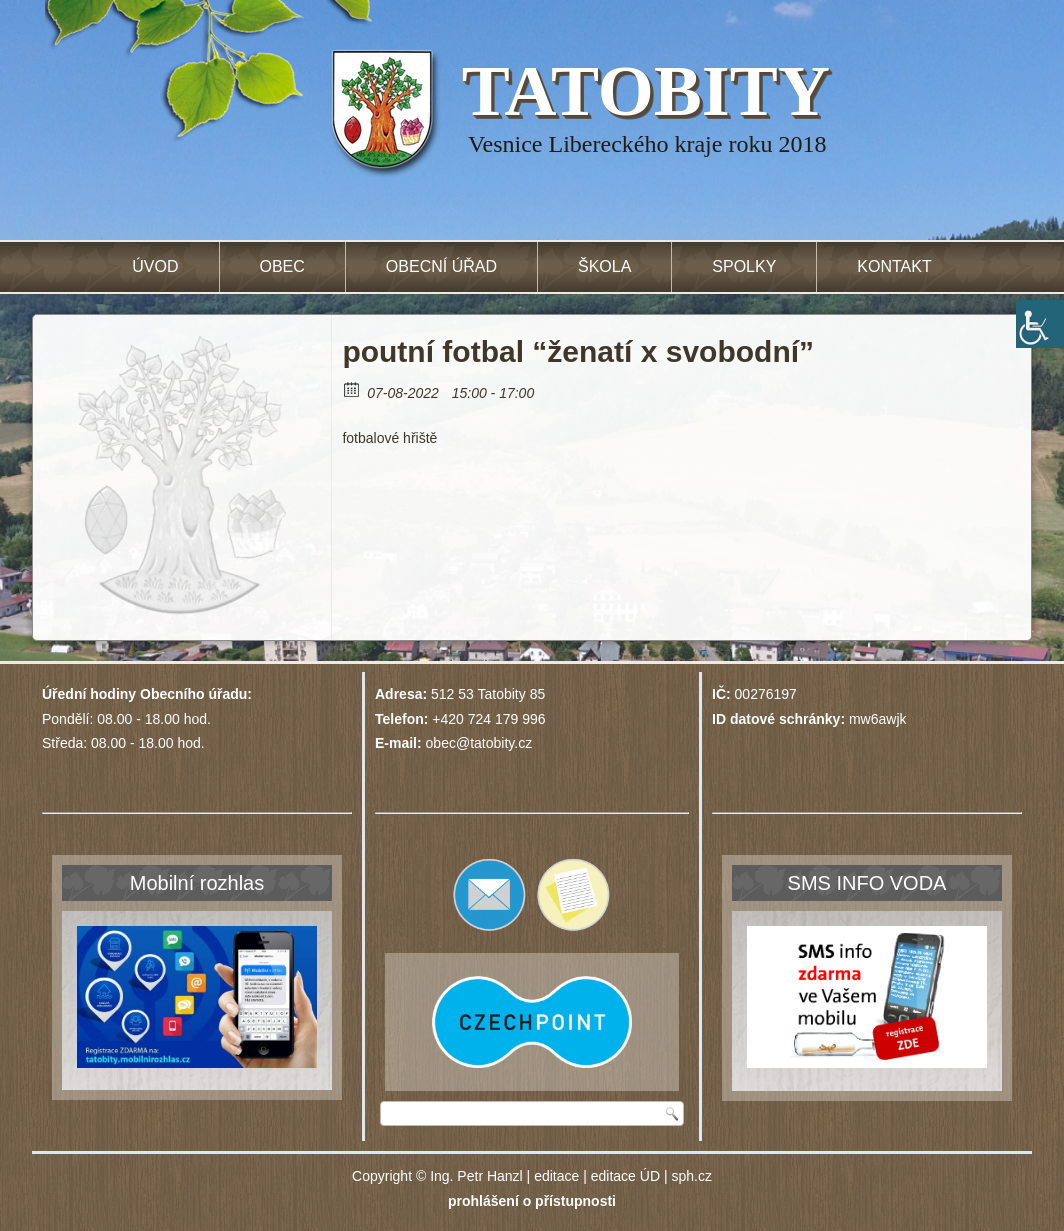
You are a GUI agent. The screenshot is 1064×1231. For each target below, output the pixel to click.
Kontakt (894, 266)
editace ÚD (625, 1176)
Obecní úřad (441, 266)
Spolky (744, 266)
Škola (604, 266)
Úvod (155, 266)
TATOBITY (646, 91)
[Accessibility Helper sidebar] (1040, 324)
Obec (282, 266)
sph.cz (691, 1176)
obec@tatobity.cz (479, 743)
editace (556, 1176)
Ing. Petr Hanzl (476, 1176)
